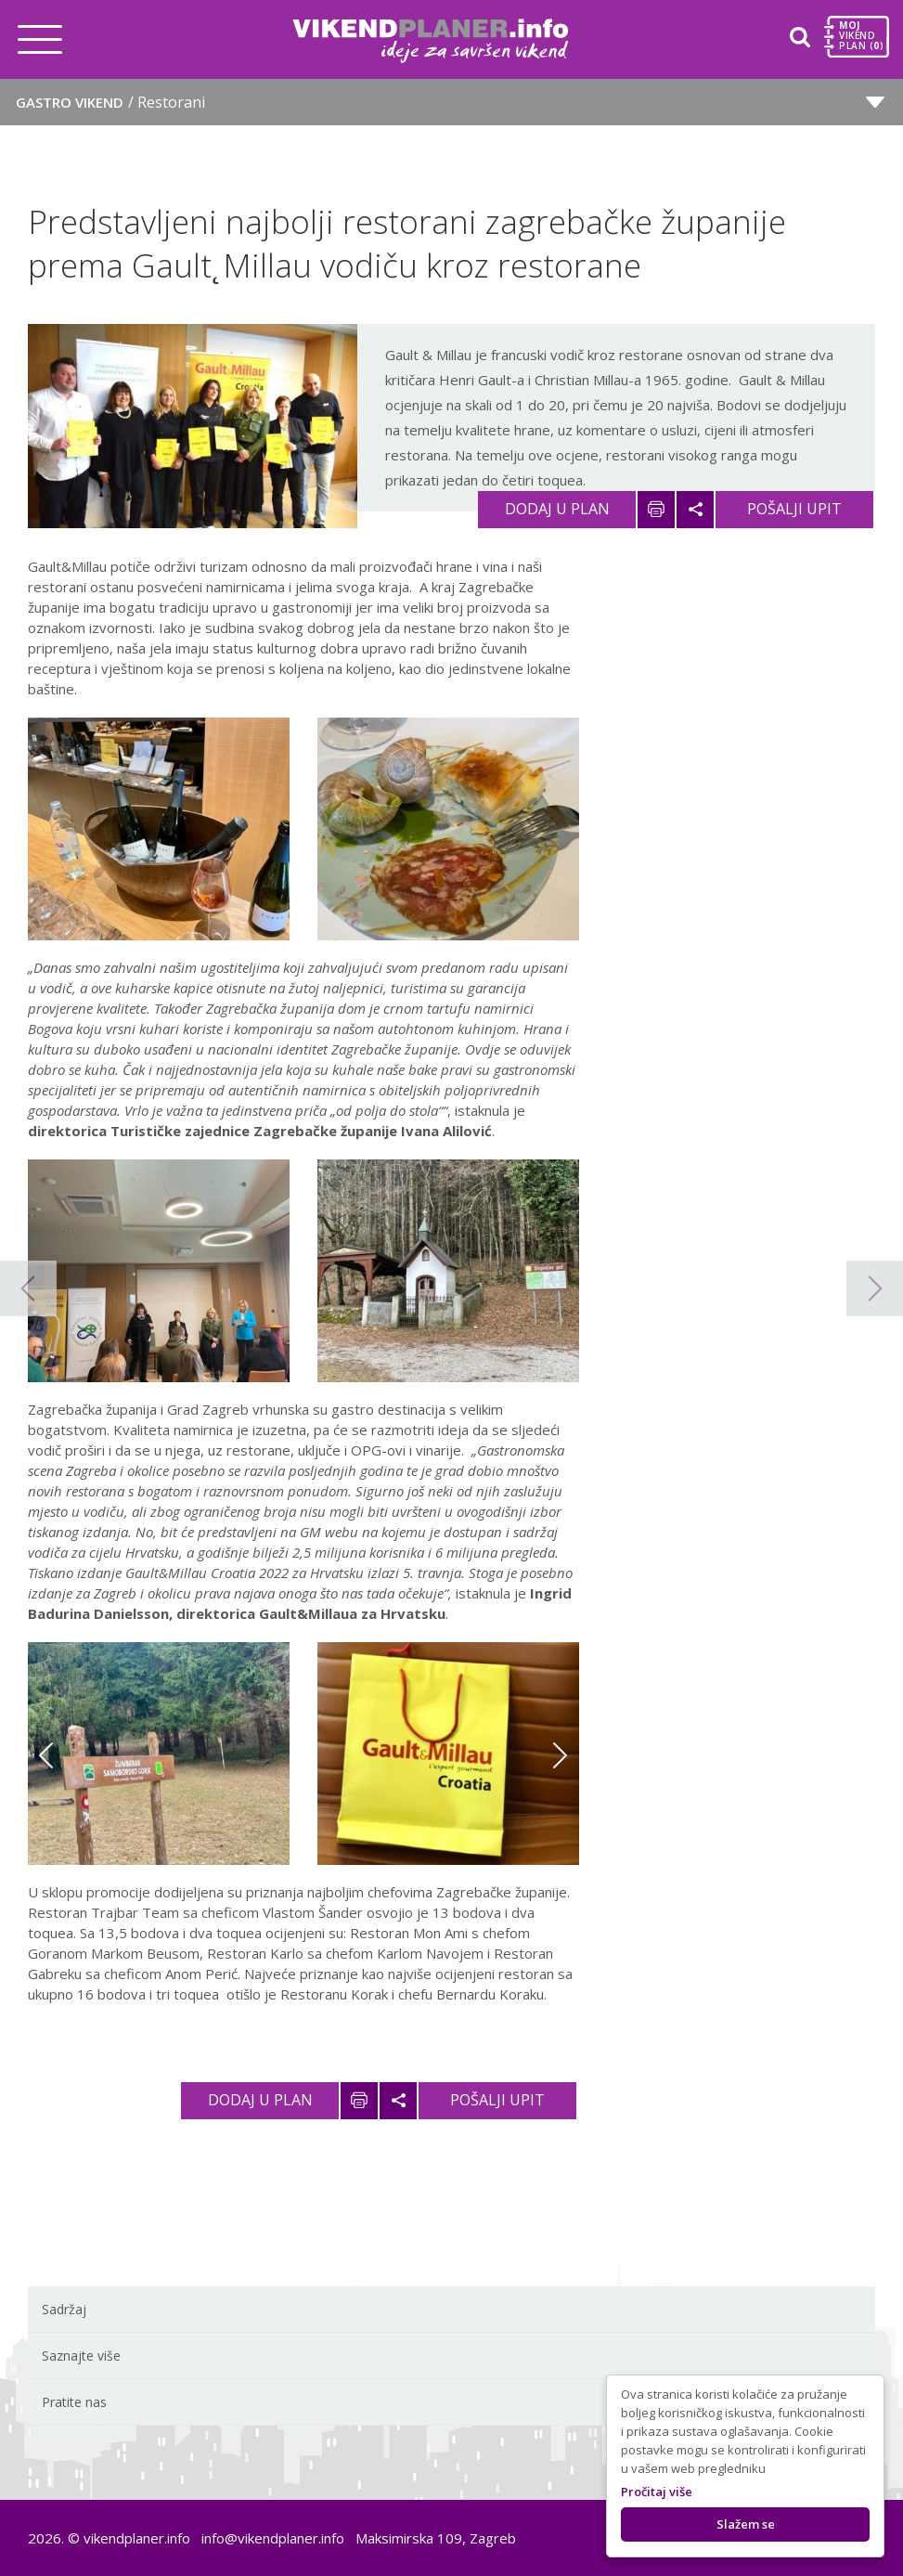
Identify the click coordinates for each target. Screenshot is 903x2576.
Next (560, 1755)
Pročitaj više (656, 2491)
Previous (45, 1755)
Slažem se (745, 2524)
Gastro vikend (110, 102)
